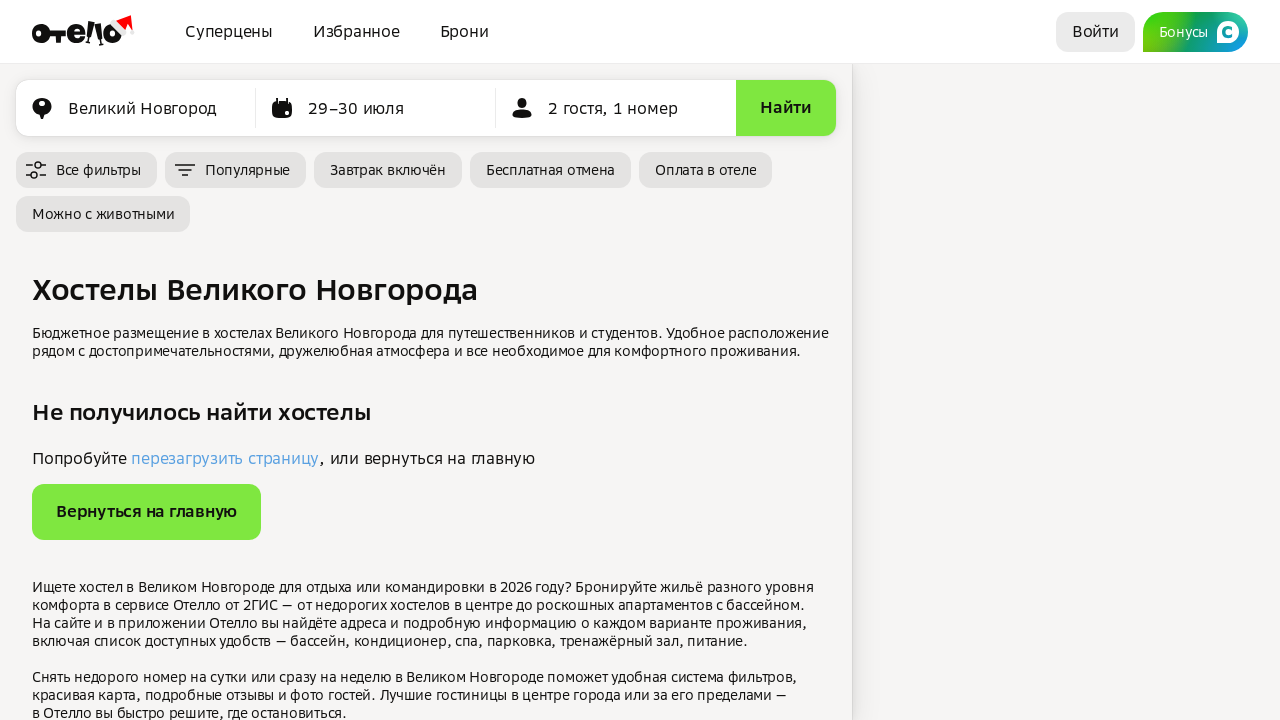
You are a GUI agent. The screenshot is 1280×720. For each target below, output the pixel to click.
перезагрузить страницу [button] (225, 458)
